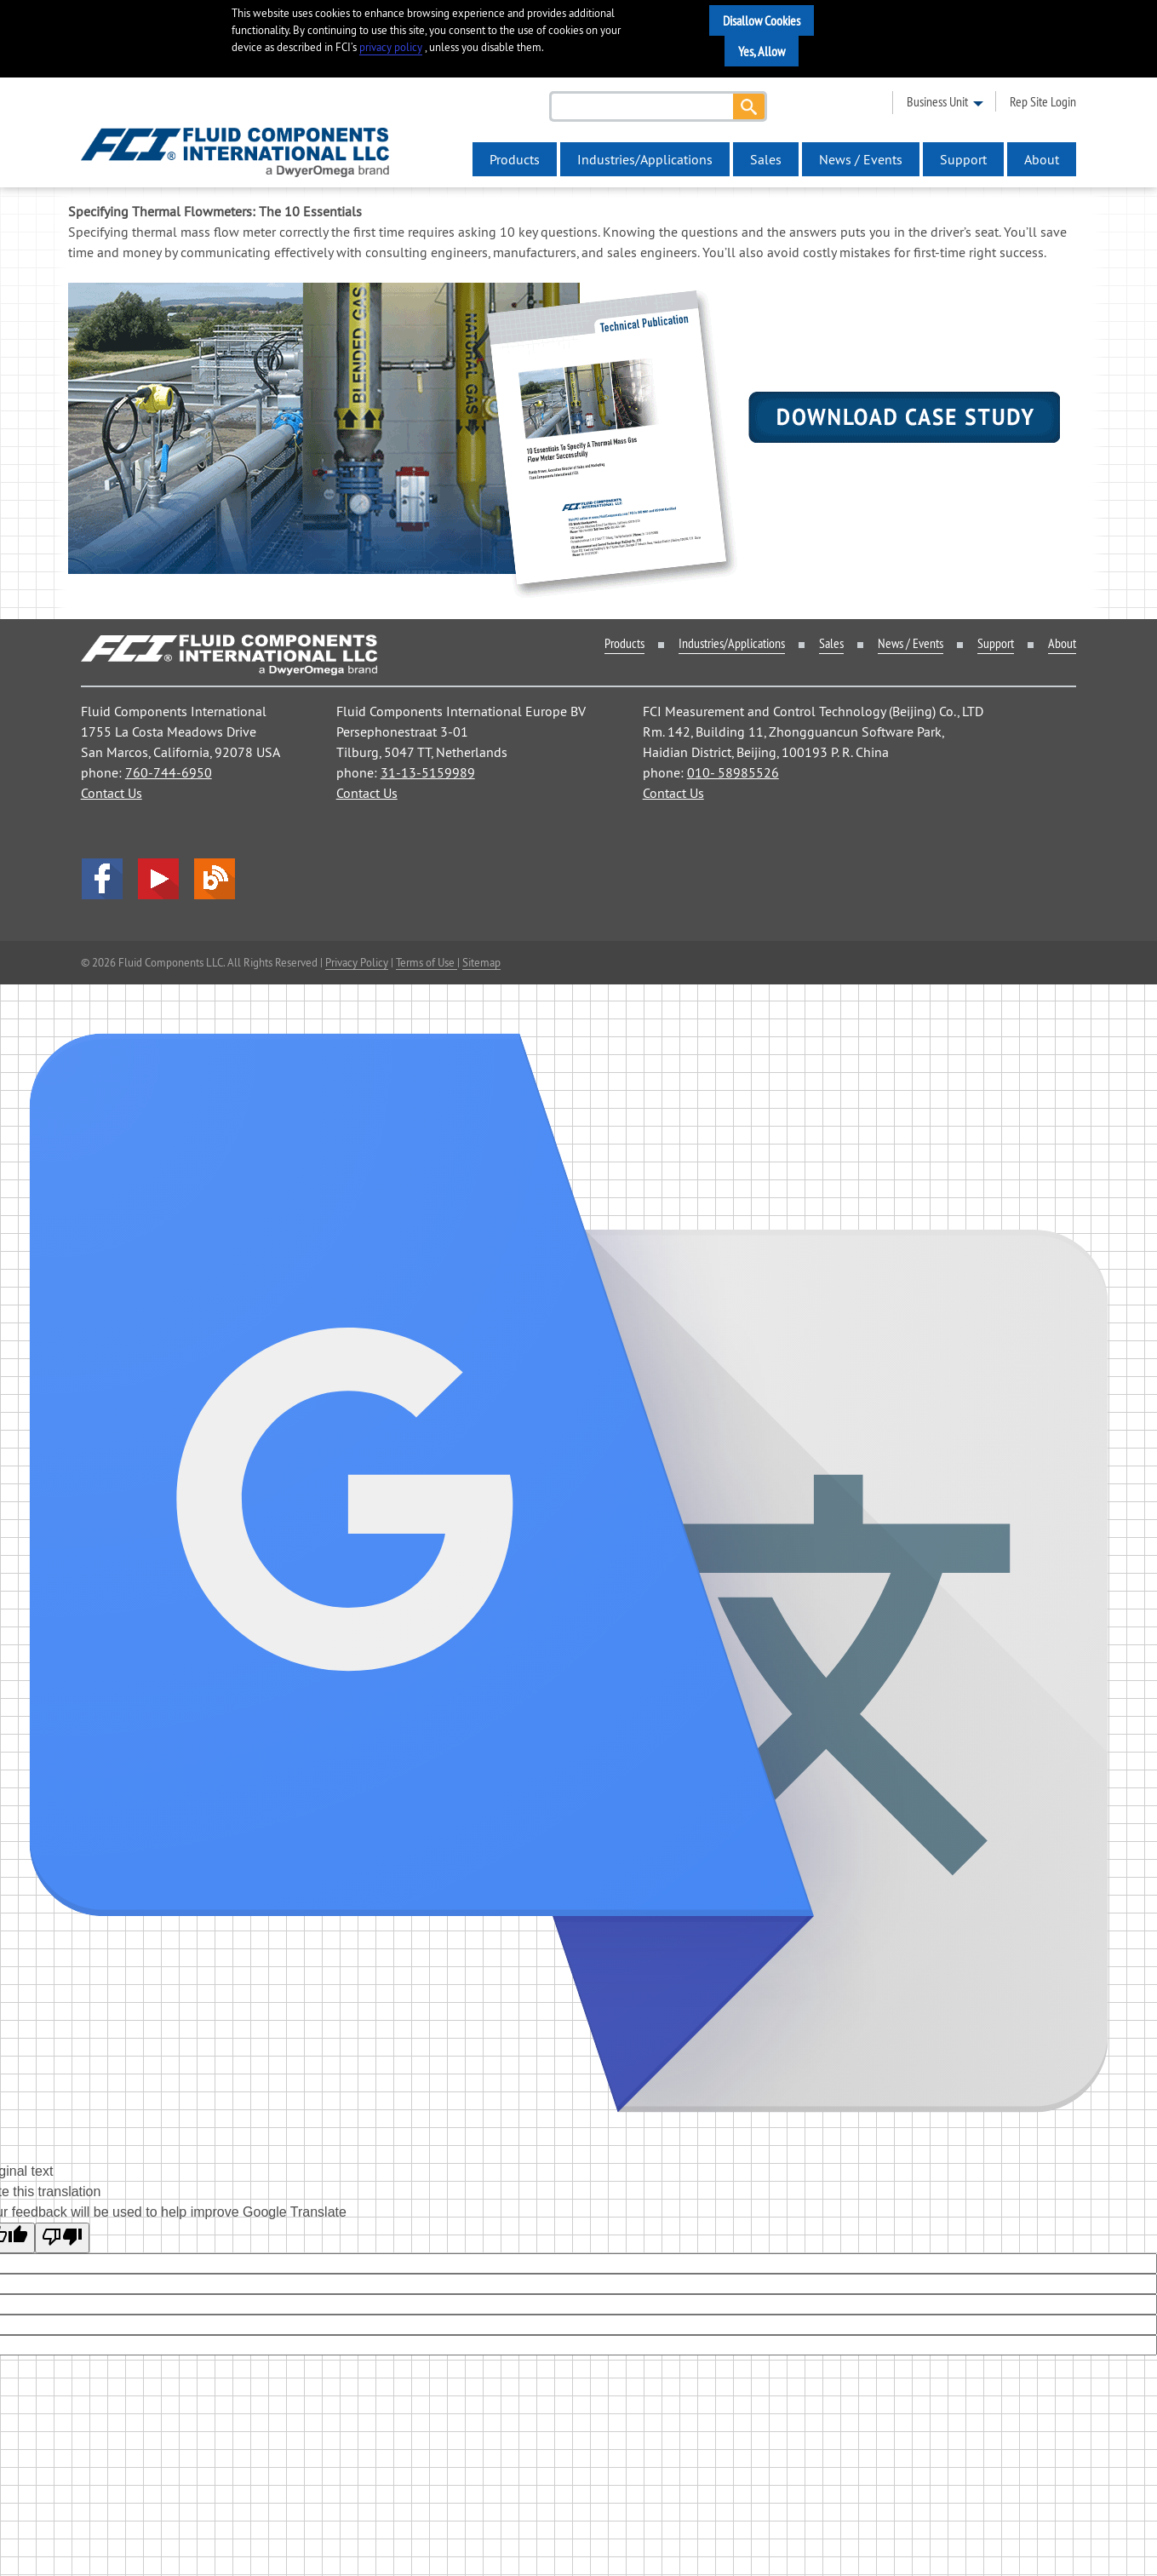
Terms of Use (426, 962)
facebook (102, 879)
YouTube (158, 879)
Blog (214, 879)
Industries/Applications (645, 159)
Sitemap (481, 962)
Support (963, 159)
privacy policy (390, 47)
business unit (937, 101)
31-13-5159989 (428, 772)
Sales (766, 159)
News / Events (860, 159)
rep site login (1043, 101)
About (1041, 159)
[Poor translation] (62, 2238)
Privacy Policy (356, 962)
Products (515, 159)
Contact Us (111, 792)
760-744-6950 (168, 772)
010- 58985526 (733, 772)
